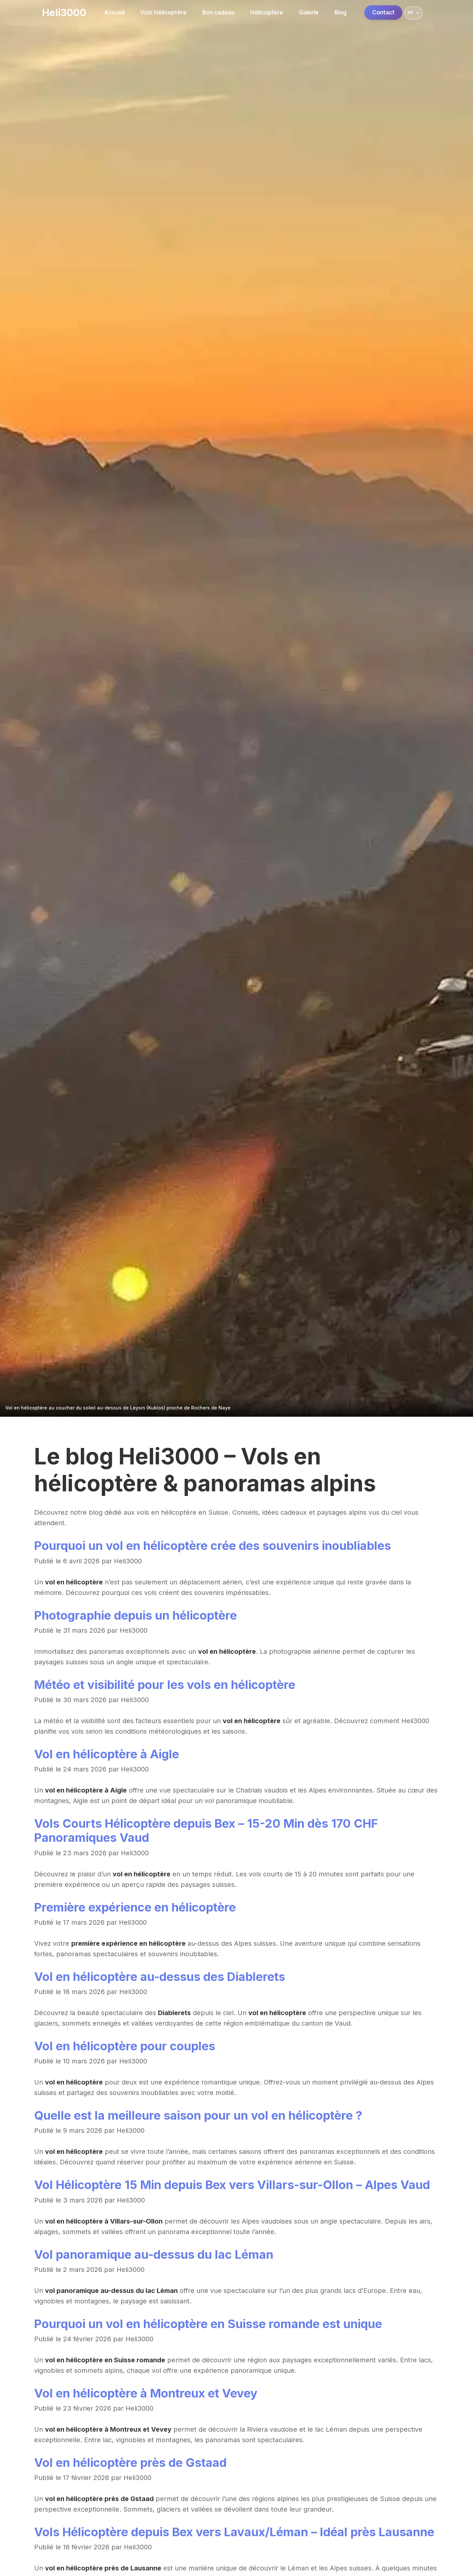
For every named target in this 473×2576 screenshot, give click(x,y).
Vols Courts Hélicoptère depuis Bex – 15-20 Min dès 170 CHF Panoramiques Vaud (206, 1830)
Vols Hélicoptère (163, 12)
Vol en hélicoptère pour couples (124, 2046)
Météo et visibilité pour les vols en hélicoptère (164, 1684)
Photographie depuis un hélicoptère (135, 1615)
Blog (340, 12)
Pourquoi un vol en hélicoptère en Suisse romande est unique (208, 2324)
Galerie (309, 12)
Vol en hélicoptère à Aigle (106, 1754)
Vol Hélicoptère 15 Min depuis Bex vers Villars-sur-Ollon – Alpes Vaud (232, 2185)
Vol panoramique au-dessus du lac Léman (153, 2254)
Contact (383, 12)
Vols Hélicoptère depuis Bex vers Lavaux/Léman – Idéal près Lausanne (234, 2532)
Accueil (114, 12)
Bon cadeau (218, 12)
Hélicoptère (266, 12)
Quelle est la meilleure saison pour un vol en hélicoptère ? (198, 2115)
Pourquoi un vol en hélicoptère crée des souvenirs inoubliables (212, 1545)
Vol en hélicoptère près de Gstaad (130, 2462)
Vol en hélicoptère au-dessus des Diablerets (159, 1976)
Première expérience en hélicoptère (135, 1907)
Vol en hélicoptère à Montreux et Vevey (146, 2393)
